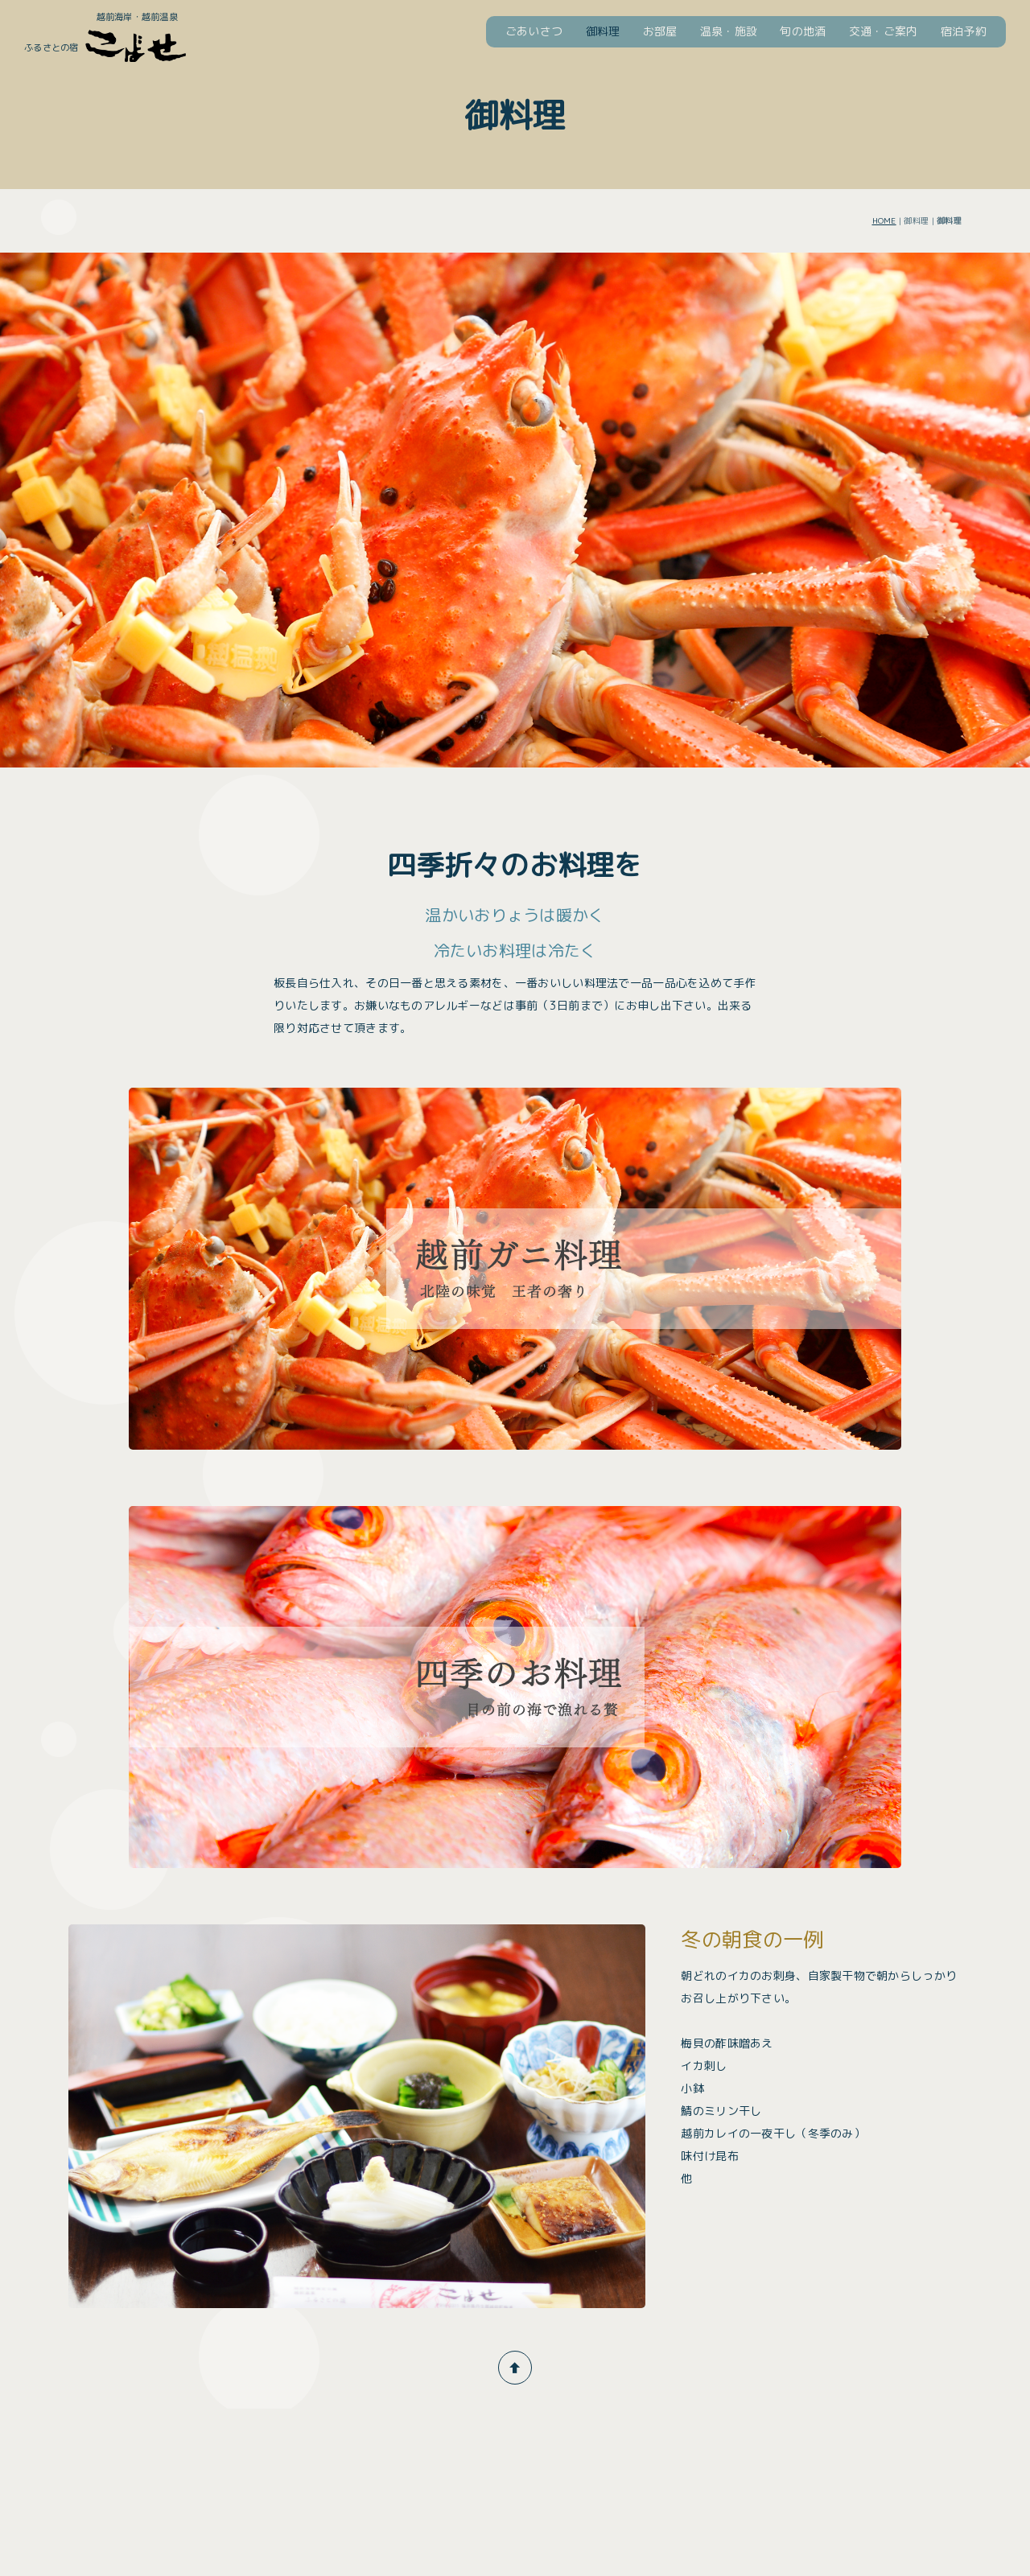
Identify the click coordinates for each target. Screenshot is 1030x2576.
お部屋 (660, 31)
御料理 (603, 31)
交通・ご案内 (883, 31)
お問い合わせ (868, 2431)
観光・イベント (776, 2431)
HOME (884, 220)
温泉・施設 (728, 31)
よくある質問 (684, 2431)
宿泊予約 (964, 31)
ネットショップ (960, 2431)
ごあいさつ (533, 31)
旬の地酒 (803, 31)
